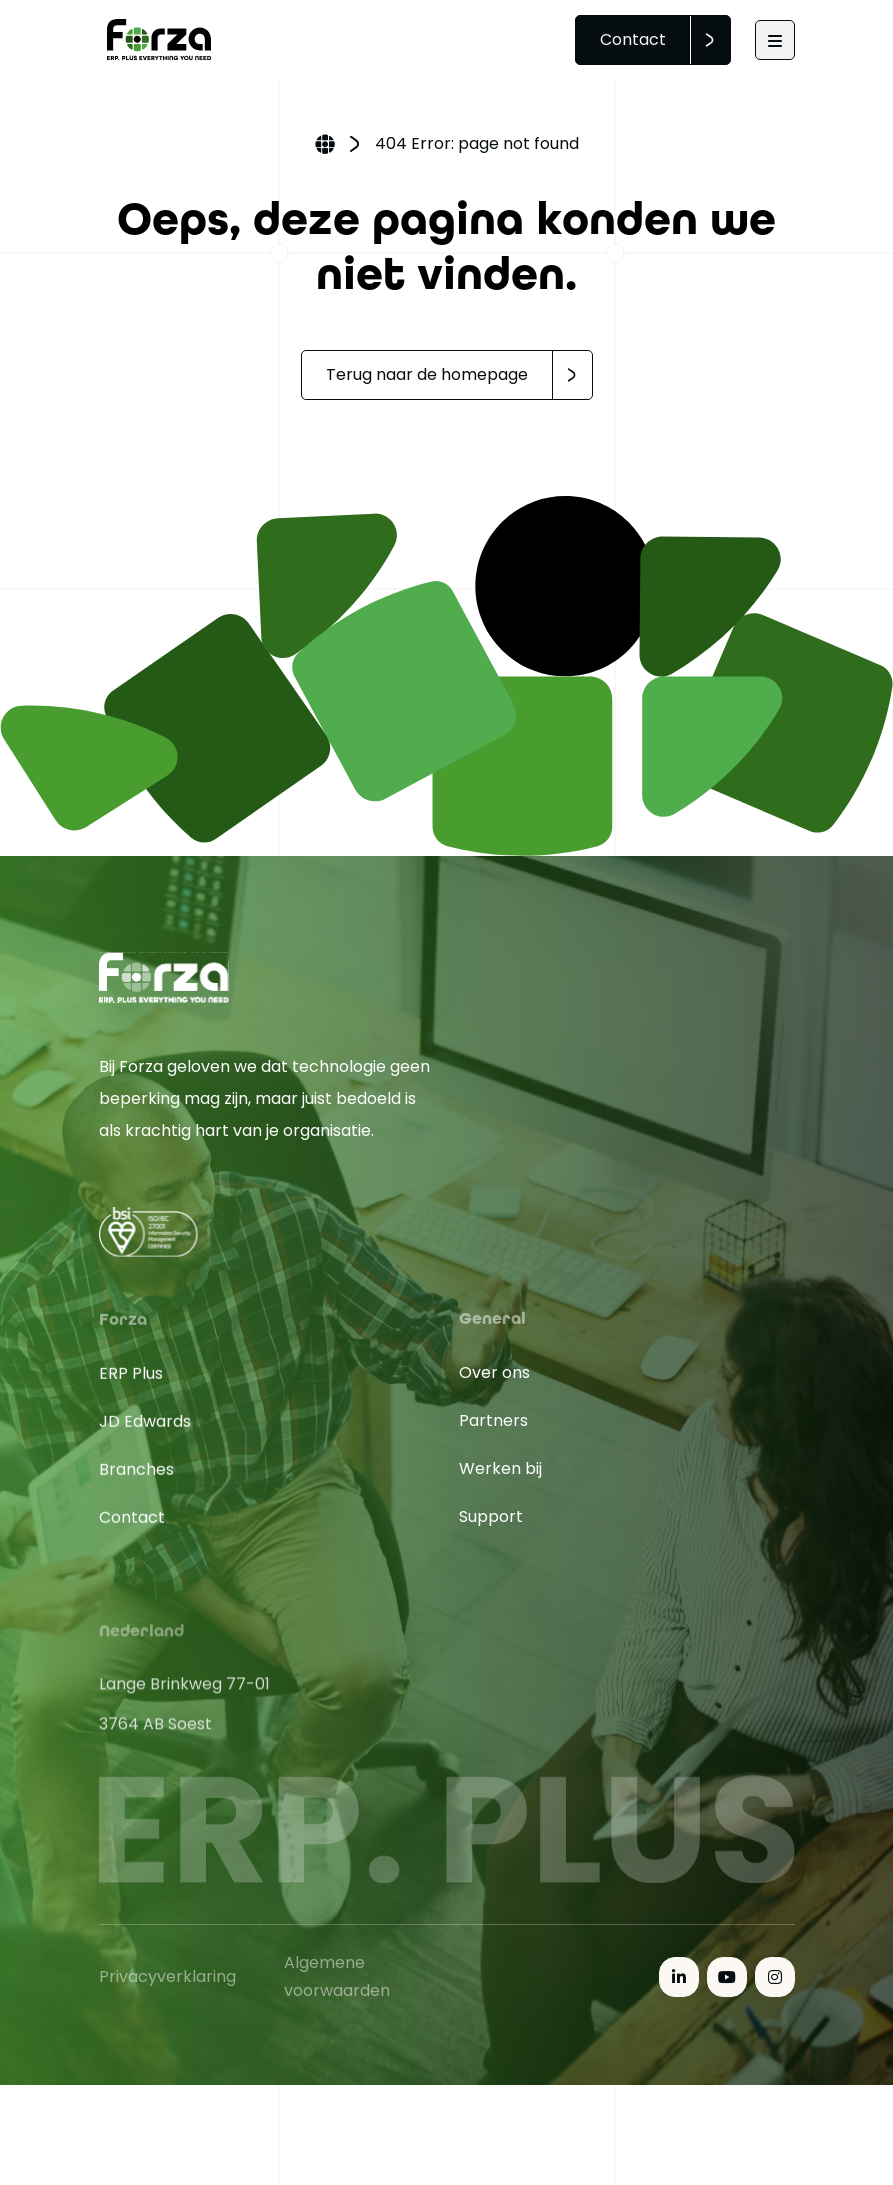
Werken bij (500, 1484)
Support (491, 1532)
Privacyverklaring (167, 1987)
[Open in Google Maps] (267, 1762)
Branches (136, 1505)
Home (325, 146)
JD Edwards (145, 1457)
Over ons (494, 1388)
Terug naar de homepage (427, 374)
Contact (633, 39)
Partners (493, 1436)
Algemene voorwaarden (337, 1987)
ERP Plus (131, 1409)
